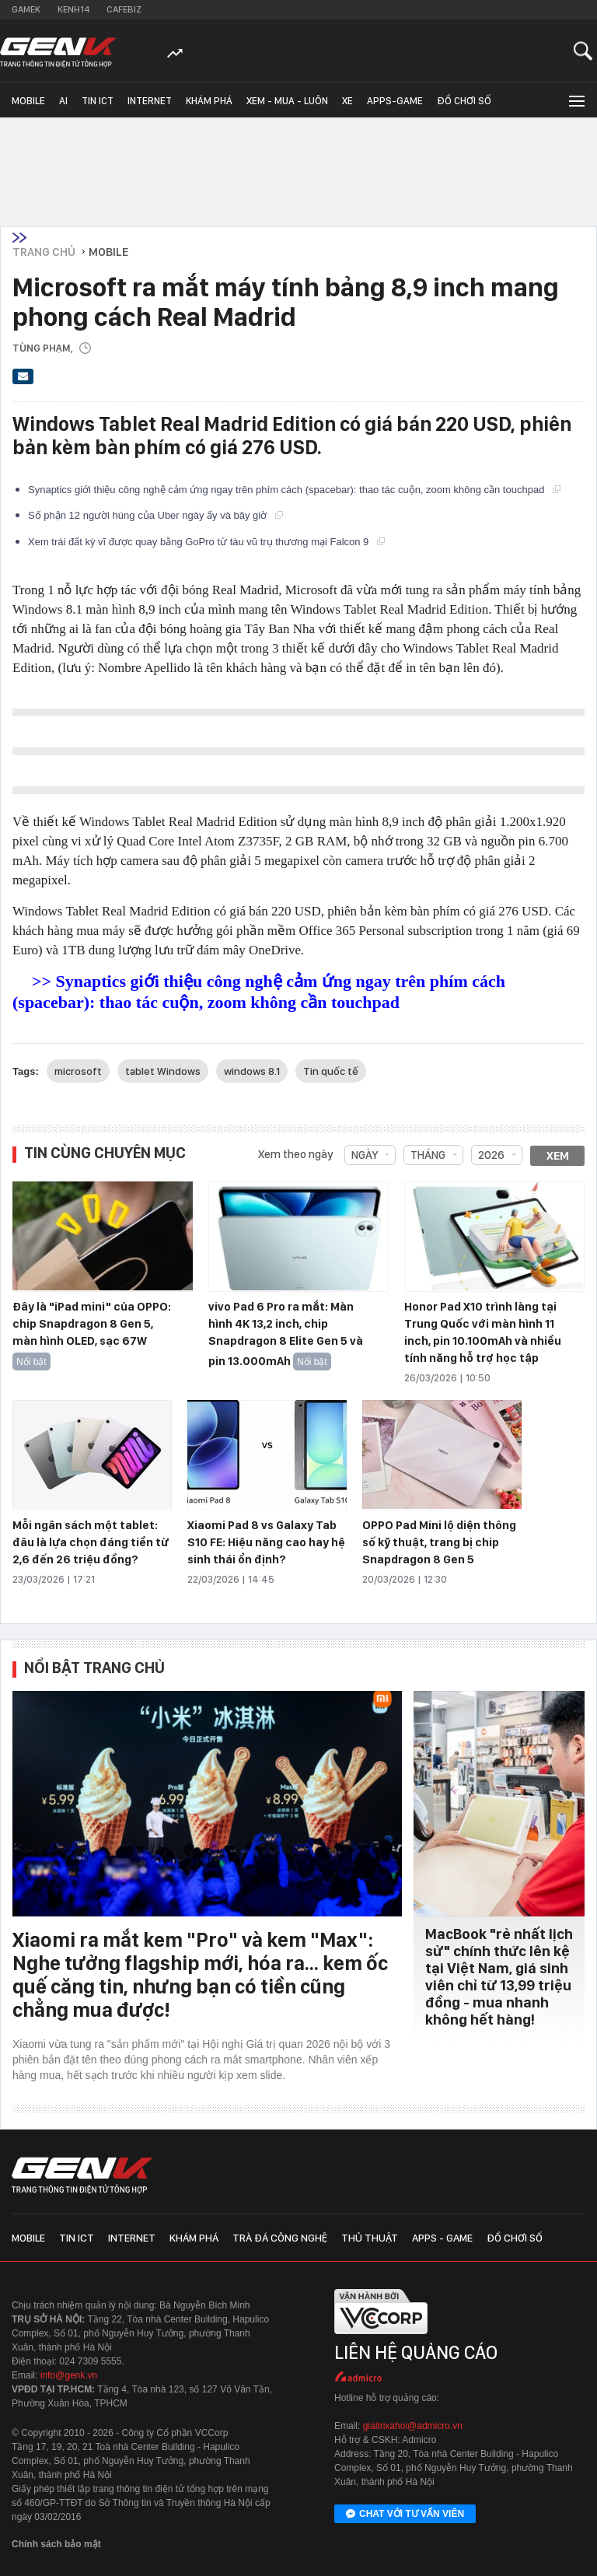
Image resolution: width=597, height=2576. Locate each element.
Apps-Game (395, 101)
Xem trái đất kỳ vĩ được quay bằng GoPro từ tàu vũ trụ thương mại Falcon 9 (206, 542)
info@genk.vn (69, 2375)
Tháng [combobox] (427, 1155)
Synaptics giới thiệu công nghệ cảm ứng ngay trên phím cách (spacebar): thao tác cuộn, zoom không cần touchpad (294, 489)
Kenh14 (73, 9)
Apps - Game (442, 2237)
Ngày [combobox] (364, 1155)
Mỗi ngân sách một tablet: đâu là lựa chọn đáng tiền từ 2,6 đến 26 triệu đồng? (90, 1542)
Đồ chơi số (464, 101)
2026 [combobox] (491, 1155)
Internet (149, 101)
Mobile (28, 101)
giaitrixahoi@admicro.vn (413, 2425)
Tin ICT (97, 101)
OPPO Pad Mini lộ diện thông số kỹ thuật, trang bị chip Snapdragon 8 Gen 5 (439, 1542)
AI (63, 101)
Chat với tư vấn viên (405, 2514)
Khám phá (209, 101)
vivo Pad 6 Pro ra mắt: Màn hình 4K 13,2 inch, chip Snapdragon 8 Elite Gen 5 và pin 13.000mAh (285, 1334)
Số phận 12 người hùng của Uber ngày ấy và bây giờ (155, 515)
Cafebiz (123, 9)
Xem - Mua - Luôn (287, 101)
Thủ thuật (369, 2237)
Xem (557, 1156)
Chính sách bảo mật (56, 2544)
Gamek (26, 9)
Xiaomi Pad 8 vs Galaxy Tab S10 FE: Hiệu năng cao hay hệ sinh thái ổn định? (266, 1542)
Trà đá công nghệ (279, 2237)
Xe (347, 101)
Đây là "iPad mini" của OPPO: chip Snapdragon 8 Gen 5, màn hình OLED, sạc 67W (91, 1324)
